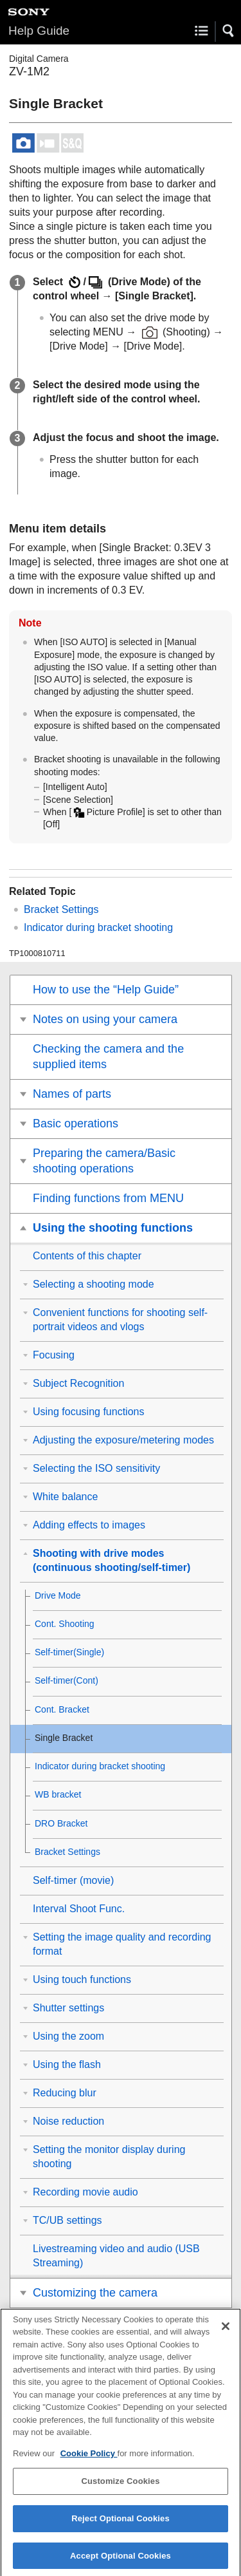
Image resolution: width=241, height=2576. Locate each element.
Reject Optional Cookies (120, 2526)
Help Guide (38, 30)
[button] (229, 31)
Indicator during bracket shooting (98, 927)
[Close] (225, 2333)
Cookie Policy (89, 2461)
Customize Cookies (120, 2489)
